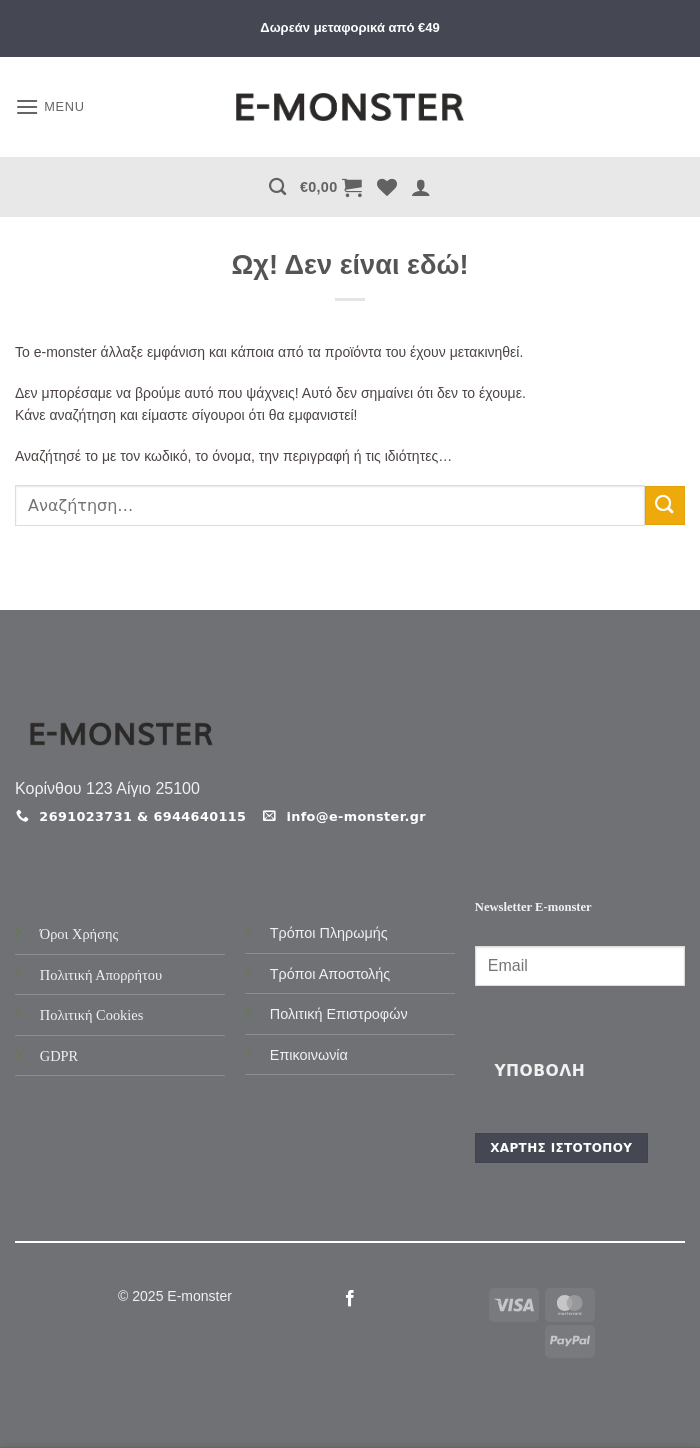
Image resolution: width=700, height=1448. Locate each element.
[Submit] (665, 505)
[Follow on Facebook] (350, 1299)
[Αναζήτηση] (277, 187)
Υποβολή (539, 1071)
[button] (50, 106)
